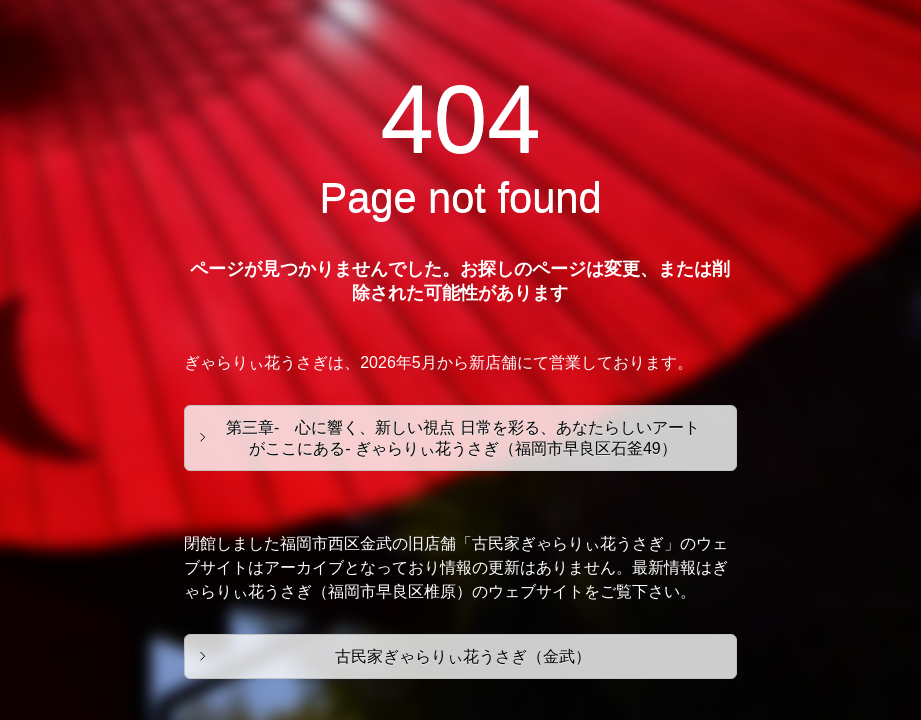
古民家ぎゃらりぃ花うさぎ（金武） (463, 656)
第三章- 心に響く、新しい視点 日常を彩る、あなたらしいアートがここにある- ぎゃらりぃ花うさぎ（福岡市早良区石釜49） (463, 438)
